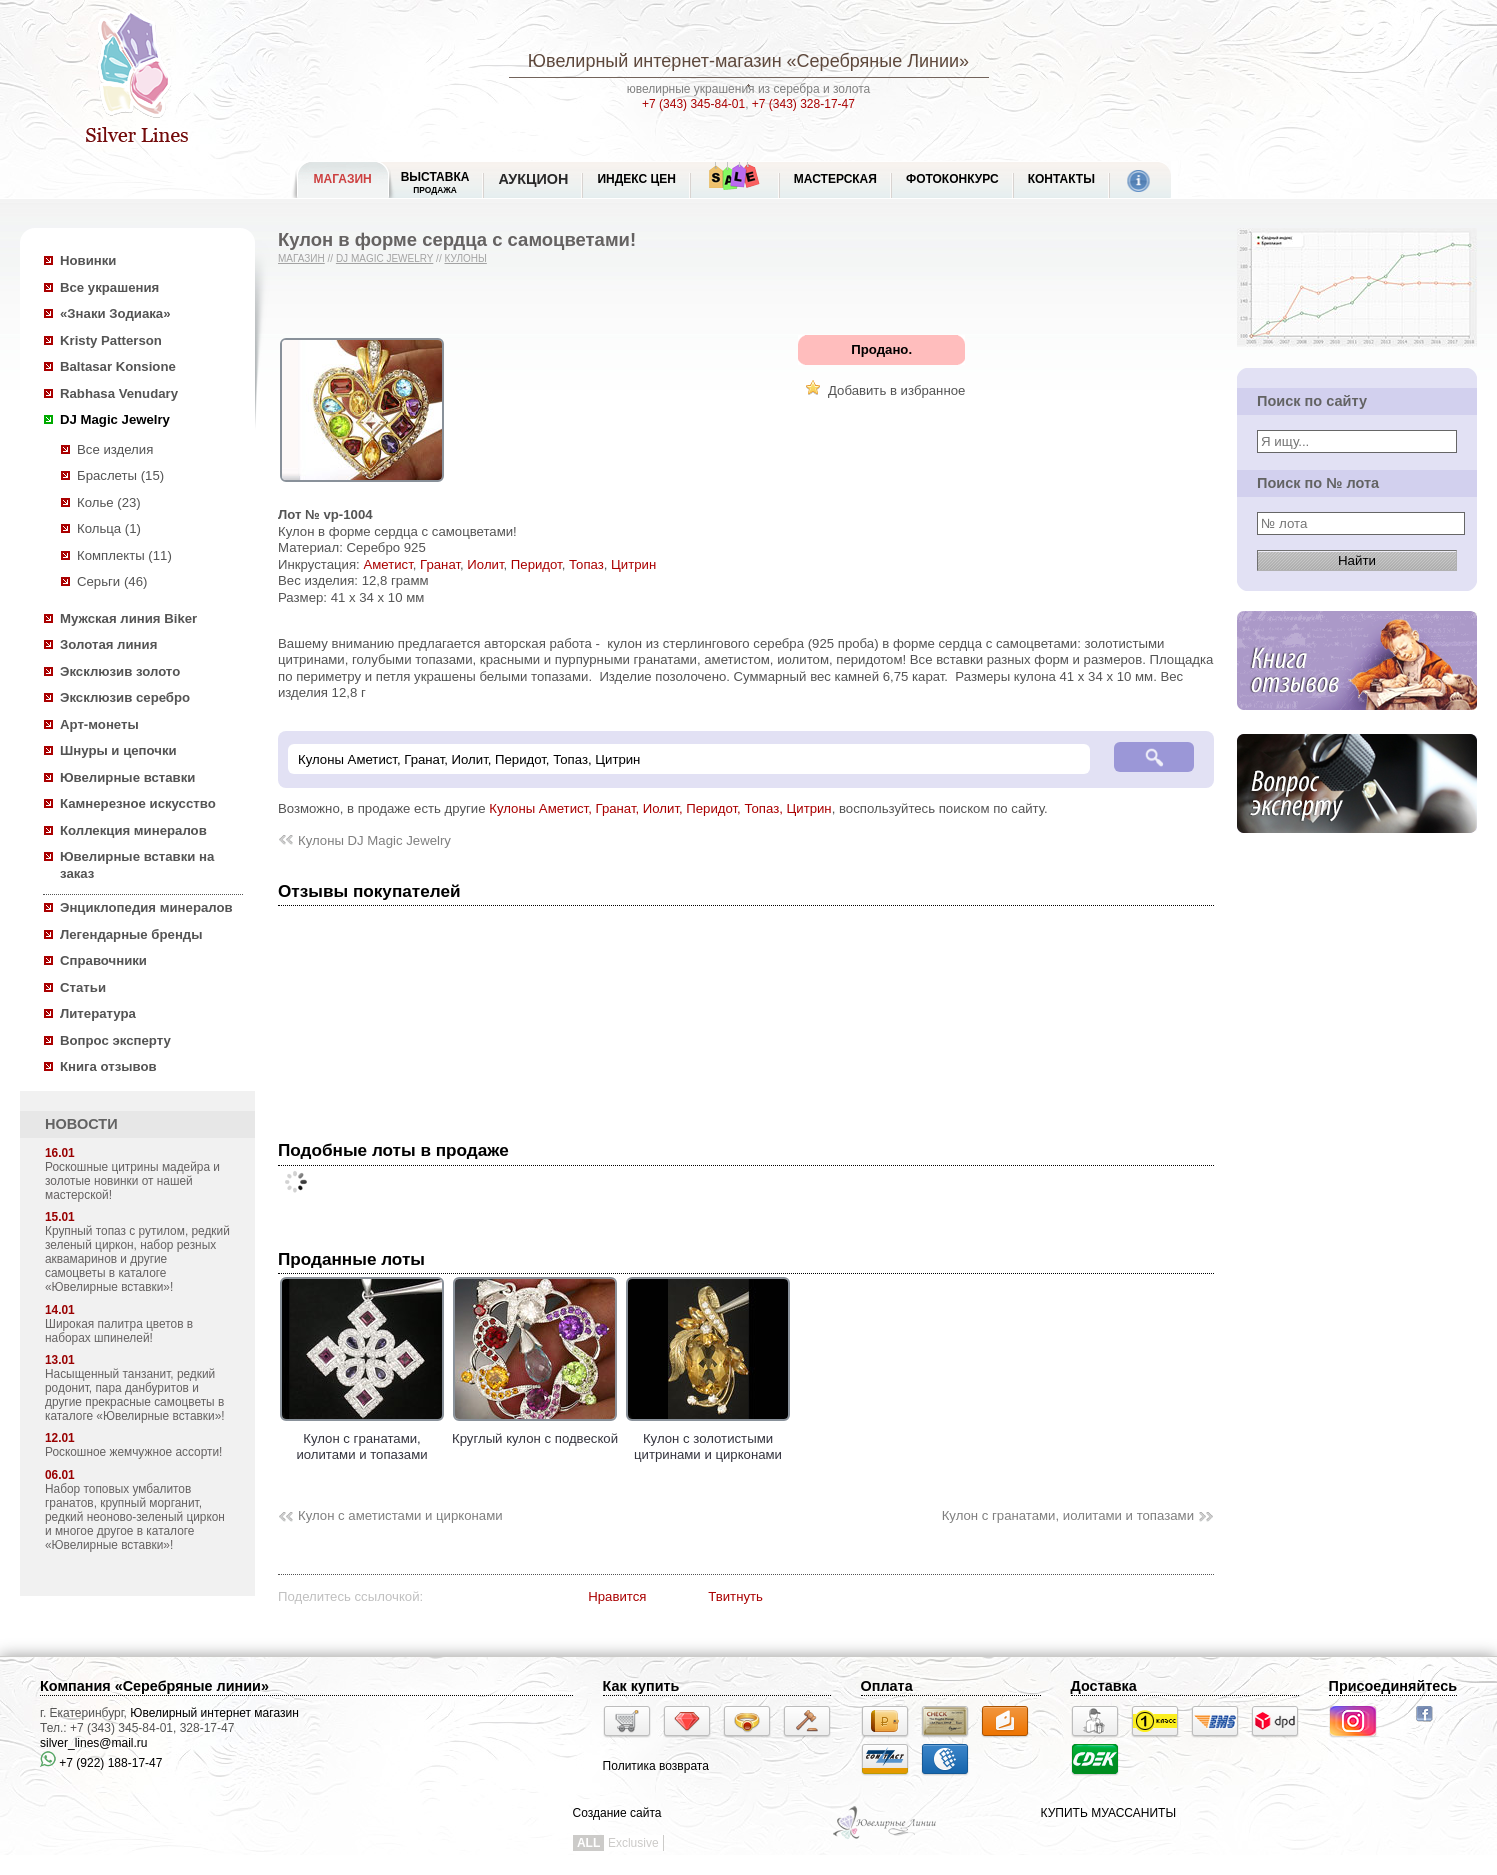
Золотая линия (108, 644)
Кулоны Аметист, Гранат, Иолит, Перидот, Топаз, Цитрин (660, 808)
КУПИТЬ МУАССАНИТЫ (1108, 1813)
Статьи (83, 987)
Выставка (435, 182)
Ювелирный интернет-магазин (655, 61)
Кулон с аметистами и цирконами (400, 1515)
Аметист (387, 564)
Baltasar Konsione (118, 366)
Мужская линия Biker (128, 618)
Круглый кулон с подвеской (535, 1430)
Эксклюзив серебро (125, 697)
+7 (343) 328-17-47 (803, 104)
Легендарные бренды (131, 934)
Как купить (641, 1686)
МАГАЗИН (343, 179)
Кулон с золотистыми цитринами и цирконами (708, 1438)
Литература (98, 1013)
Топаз (586, 564)
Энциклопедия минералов (146, 907)
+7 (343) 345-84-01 (693, 104)
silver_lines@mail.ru (94, 1743)
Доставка (1104, 1686)
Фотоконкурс (952, 179)
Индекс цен (636, 179)
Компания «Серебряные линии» (154, 1686)
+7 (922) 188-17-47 (101, 1763)
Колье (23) (109, 502)
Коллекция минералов (133, 830)
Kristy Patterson (111, 340)
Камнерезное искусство (138, 803)
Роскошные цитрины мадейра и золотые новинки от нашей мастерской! (132, 1181)
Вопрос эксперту (115, 1040)
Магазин (301, 258)
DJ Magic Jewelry (115, 419)
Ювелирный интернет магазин (214, 1713)
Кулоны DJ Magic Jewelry (374, 840)
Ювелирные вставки (127, 777)
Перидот (536, 564)
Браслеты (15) (120, 475)
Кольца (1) (109, 528)
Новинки (88, 260)
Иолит (485, 564)
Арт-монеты (99, 724)
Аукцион (533, 179)
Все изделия (115, 449)
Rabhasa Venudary (119, 393)
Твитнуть (735, 1596)
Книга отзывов (108, 1066)
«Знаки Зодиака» (115, 313)
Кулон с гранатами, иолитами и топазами (362, 1438)
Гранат (440, 564)
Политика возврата (656, 1766)
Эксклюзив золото (120, 671)
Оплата (887, 1686)
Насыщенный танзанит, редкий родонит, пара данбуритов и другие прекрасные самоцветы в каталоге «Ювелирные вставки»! (135, 1395)
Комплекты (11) (124, 555)
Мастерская (835, 179)
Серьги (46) (112, 581)
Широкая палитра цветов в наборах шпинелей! (119, 1331)
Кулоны (465, 258)
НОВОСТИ (81, 1124)
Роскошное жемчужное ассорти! (133, 1452)
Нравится (617, 1596)
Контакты (1061, 179)
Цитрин (633, 564)
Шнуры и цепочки (118, 750)
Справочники (103, 960)
